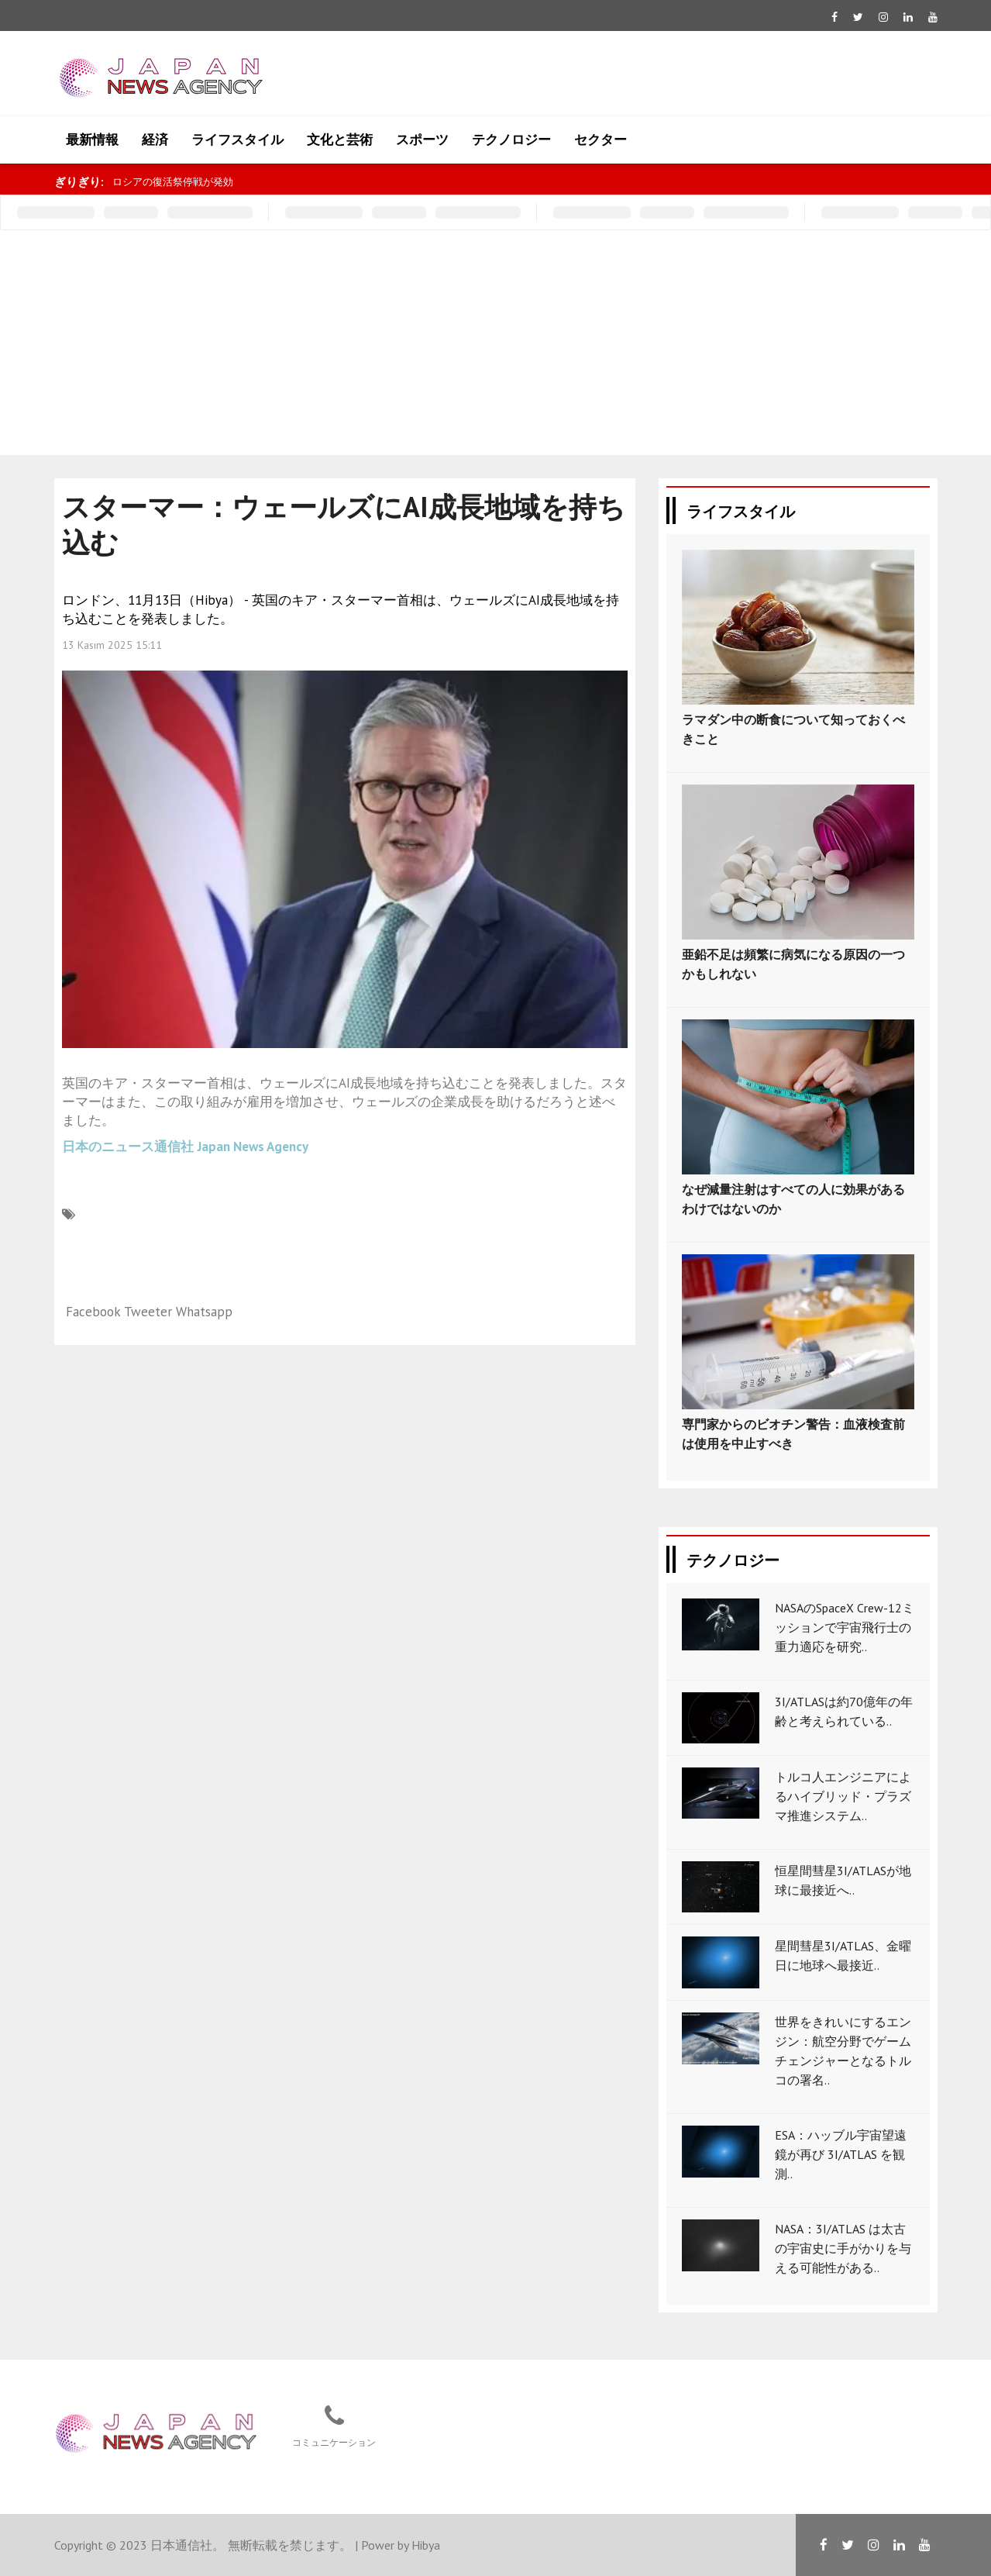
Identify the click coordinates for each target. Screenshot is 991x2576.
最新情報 (92, 139)
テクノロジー (511, 139)
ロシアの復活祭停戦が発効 (172, 181)
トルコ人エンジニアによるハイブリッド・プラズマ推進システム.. (843, 1796)
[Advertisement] (496, 346)
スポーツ (422, 139)
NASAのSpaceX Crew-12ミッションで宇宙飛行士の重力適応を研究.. (844, 1627)
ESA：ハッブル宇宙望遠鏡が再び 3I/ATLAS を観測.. (841, 2154)
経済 (155, 139)
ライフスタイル (237, 139)
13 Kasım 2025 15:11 (112, 645)
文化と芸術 (340, 139)
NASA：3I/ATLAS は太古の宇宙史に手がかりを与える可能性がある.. (843, 2248)
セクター (600, 139)
